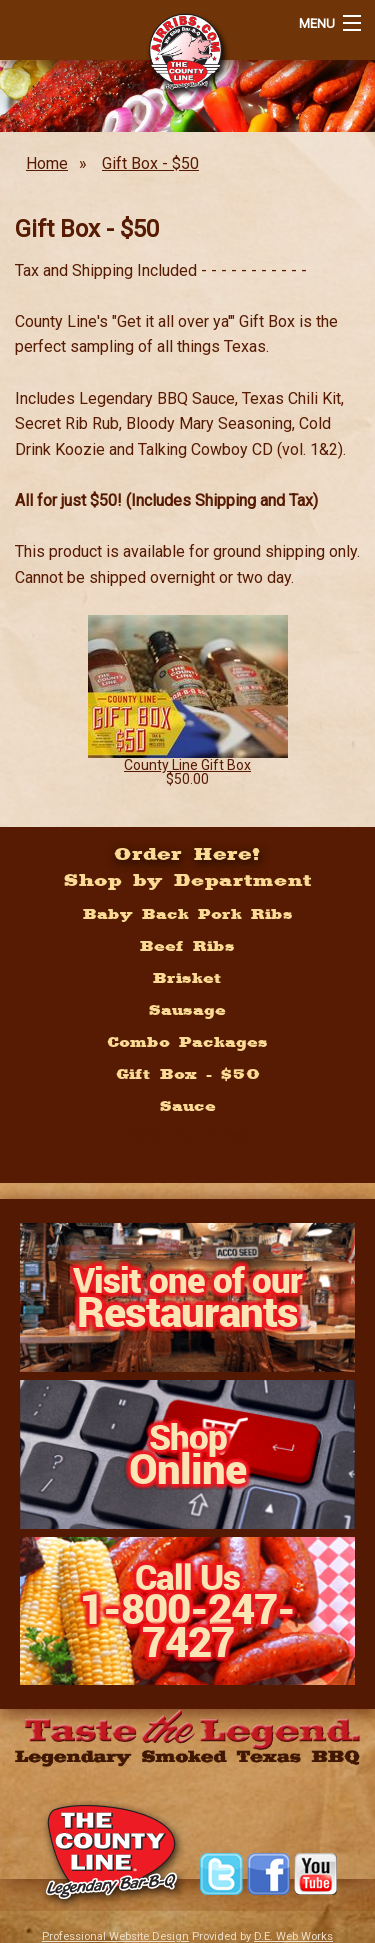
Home (47, 163)
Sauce (188, 1106)
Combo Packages (187, 1042)
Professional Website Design (115, 1936)
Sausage (187, 1010)
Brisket (187, 978)
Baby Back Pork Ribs (188, 914)
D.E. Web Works (293, 1936)
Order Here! (187, 853)
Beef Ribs (187, 946)
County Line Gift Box (187, 765)
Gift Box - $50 (150, 163)
